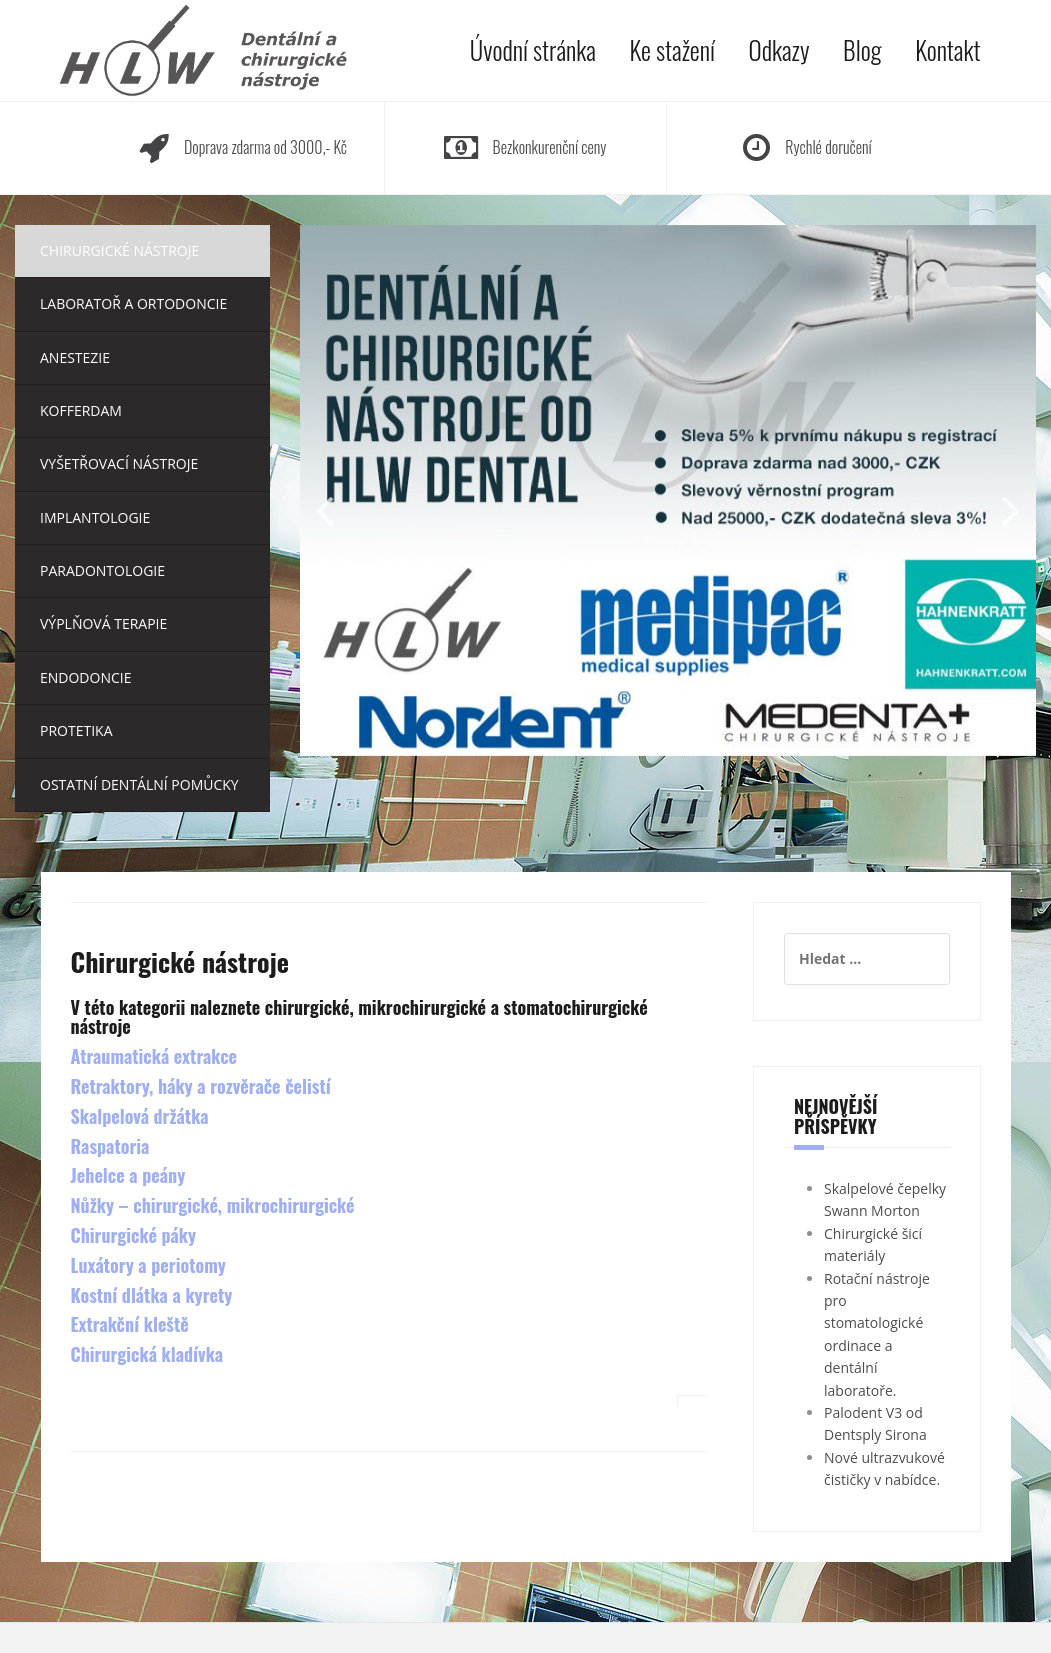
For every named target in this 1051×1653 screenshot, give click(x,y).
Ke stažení (672, 49)
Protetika (76, 730)
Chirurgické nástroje (119, 250)
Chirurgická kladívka (147, 1354)
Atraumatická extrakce (154, 1056)
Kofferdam (81, 410)
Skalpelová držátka (140, 1116)
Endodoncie (85, 677)
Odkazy (779, 49)
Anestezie (75, 357)
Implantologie (95, 517)
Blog (862, 49)
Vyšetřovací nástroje (119, 463)
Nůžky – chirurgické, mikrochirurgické (213, 1205)
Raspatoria (110, 1146)
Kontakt (947, 49)
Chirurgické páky (134, 1235)
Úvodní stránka (533, 49)
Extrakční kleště (130, 1324)
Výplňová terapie (103, 623)
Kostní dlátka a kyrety (152, 1295)
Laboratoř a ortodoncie (133, 303)
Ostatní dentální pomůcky (139, 784)
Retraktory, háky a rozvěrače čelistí (201, 1086)
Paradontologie (102, 570)
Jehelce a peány (128, 1175)
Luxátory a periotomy (148, 1265)
